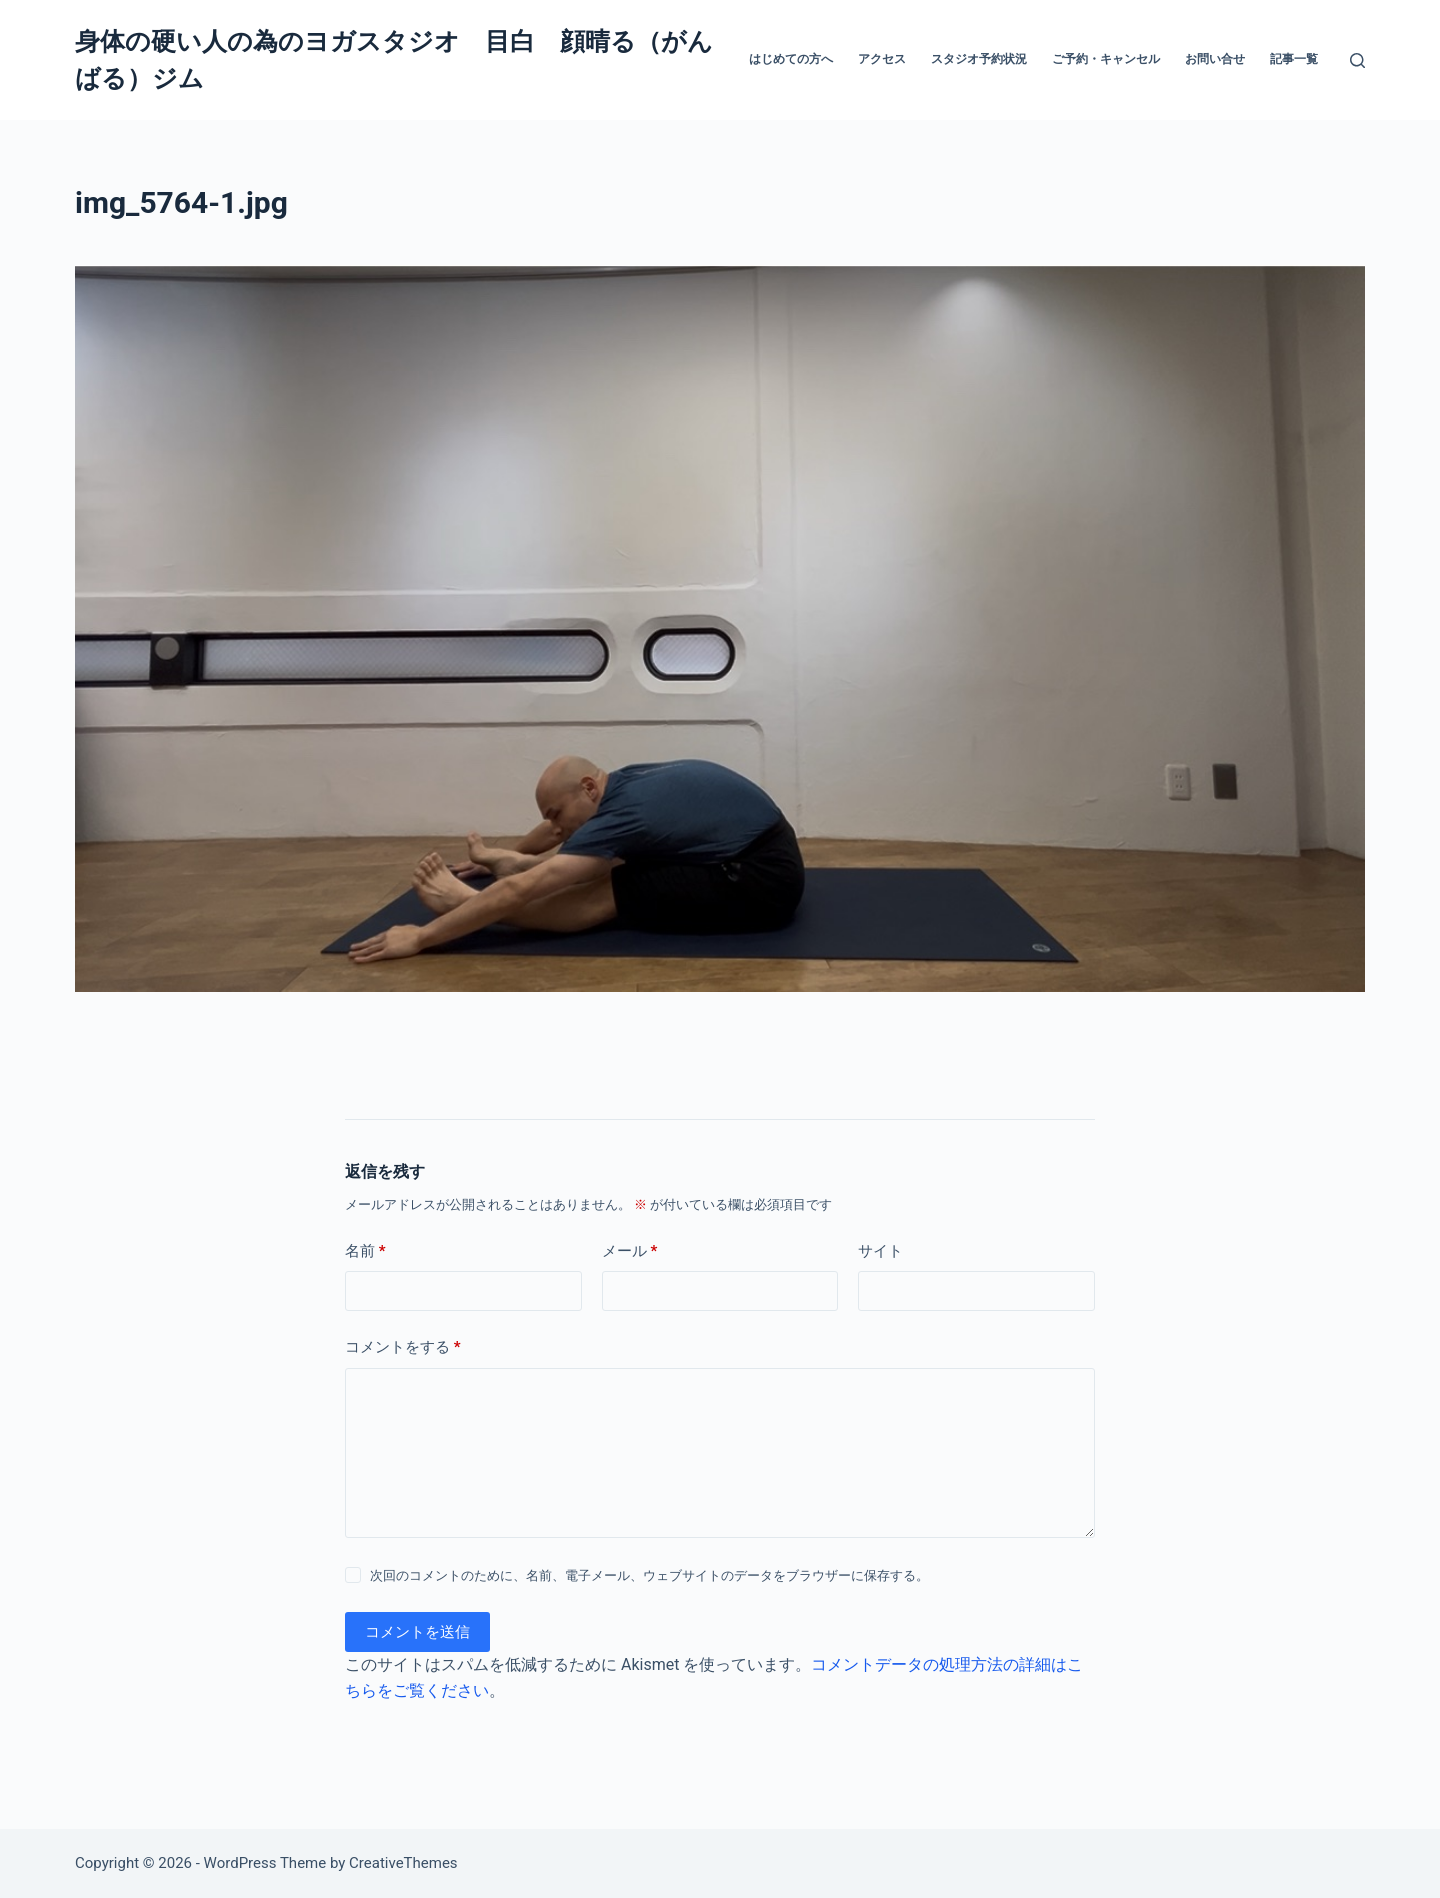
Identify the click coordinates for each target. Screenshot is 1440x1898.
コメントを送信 (417, 1632)
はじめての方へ (791, 59)
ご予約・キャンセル (1106, 59)
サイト (880, 1251)
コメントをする (403, 1347)
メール (630, 1251)
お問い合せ (1215, 59)
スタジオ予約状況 (979, 59)
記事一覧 (1294, 59)
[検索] (1357, 60)
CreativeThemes (403, 1863)
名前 (365, 1251)
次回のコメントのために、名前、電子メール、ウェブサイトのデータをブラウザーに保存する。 (649, 1575)
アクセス (882, 59)
